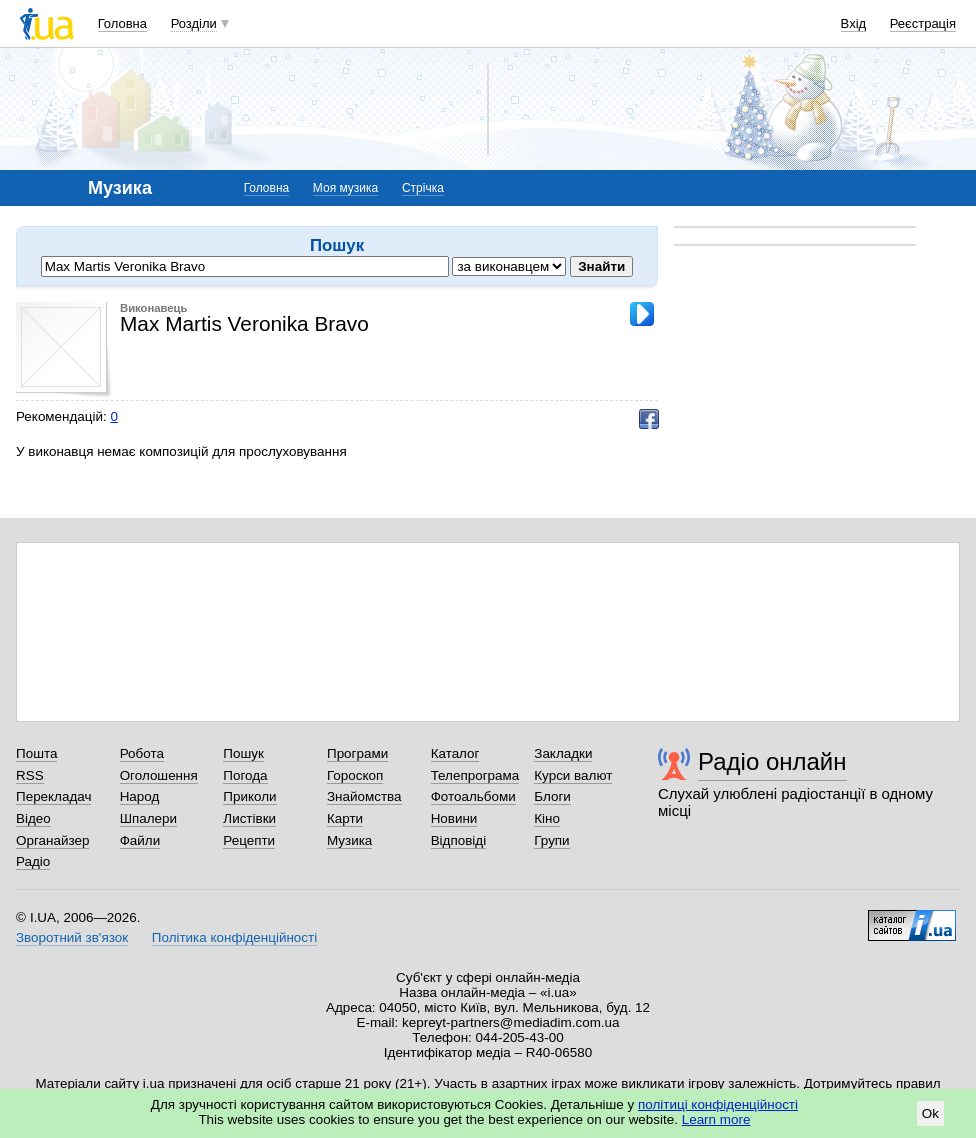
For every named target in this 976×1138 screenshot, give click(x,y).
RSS (30, 775)
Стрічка (423, 188)
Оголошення (159, 775)
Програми (357, 753)
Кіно (547, 818)
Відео (33, 818)
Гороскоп (355, 775)
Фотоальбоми (473, 796)
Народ (140, 796)
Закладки (563, 753)
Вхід (854, 23)
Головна (122, 23)
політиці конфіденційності (718, 1104)
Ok (930, 1113)
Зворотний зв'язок (72, 937)
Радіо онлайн (772, 761)
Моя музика (345, 188)
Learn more (716, 1119)
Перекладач (53, 796)
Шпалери (148, 818)
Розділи (194, 23)
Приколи (249, 796)
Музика (349, 840)
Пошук (243, 753)
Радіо (33, 861)
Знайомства (364, 796)
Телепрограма (475, 775)
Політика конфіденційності (234, 937)
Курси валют (573, 775)
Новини (454, 818)
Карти (345, 818)
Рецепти (249, 840)
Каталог (455, 753)
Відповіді (459, 840)
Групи (551, 840)
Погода (245, 775)
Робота (142, 753)
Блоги (552, 796)
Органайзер (52, 840)
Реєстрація (923, 23)
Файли (140, 840)
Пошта (36, 753)
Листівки (249, 818)
